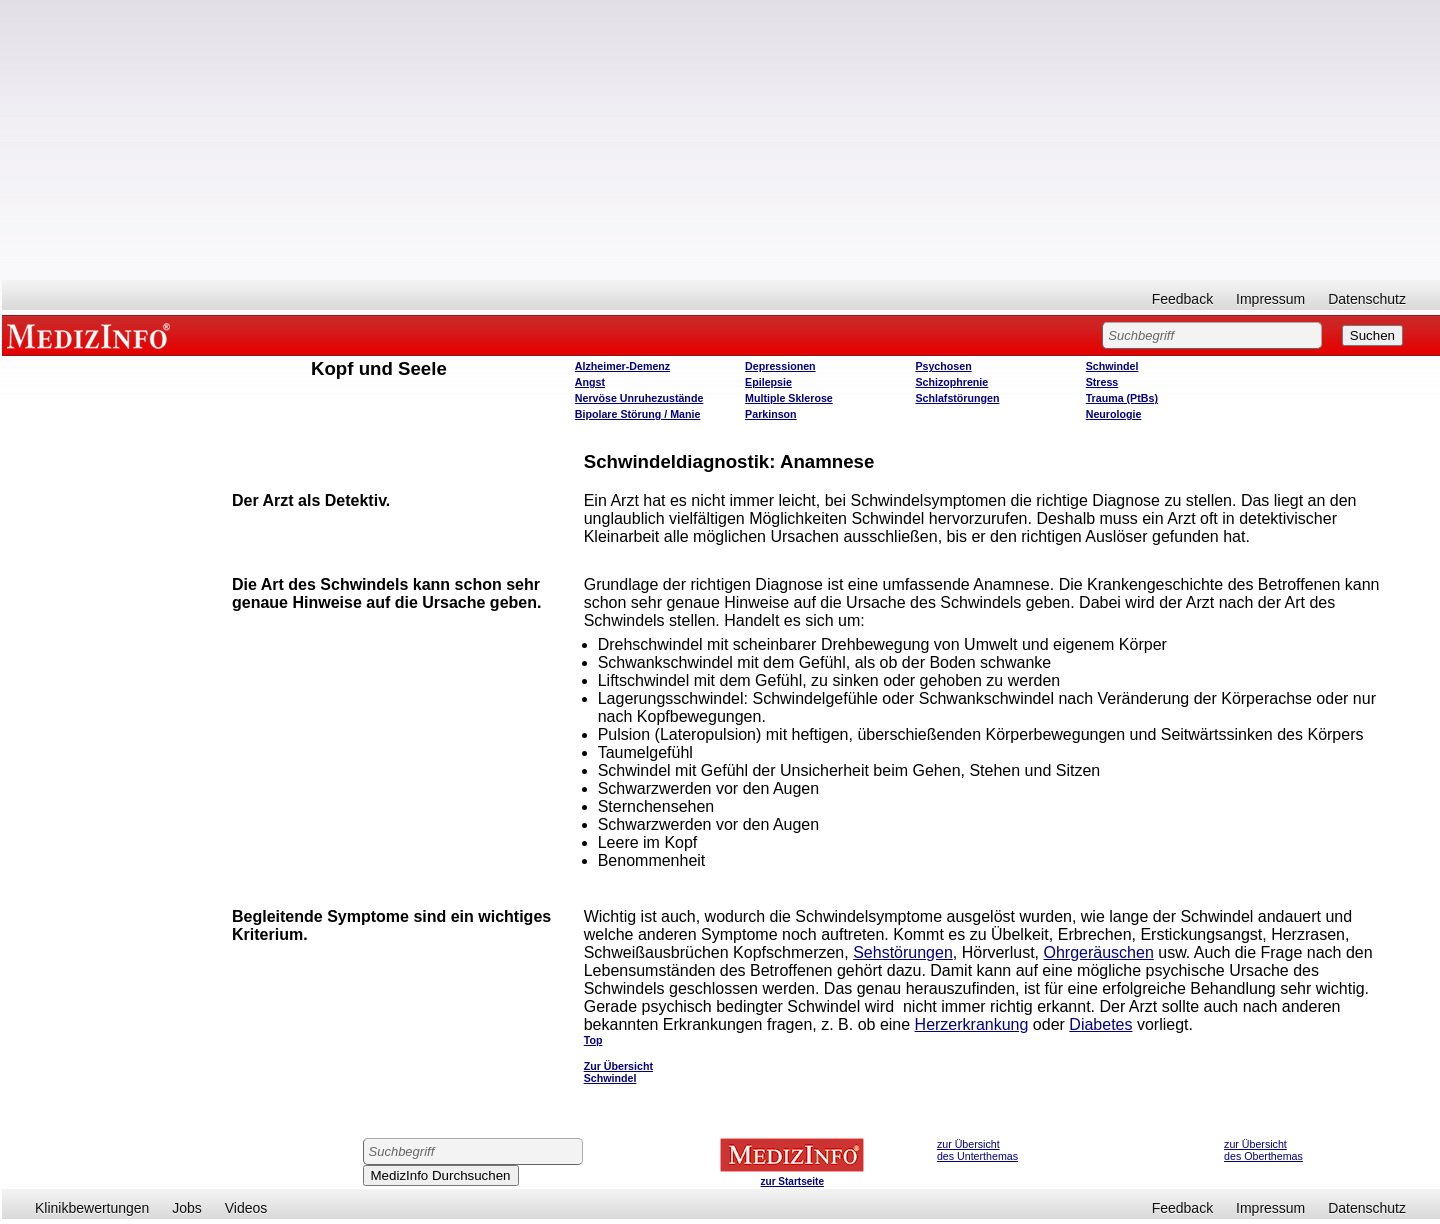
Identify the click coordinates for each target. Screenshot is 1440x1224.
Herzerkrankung (972, 1024)
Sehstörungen (903, 952)
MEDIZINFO (92, 335)
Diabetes (1100, 1024)
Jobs (187, 1208)
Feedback (1182, 299)
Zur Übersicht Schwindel (618, 1072)
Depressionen (780, 366)
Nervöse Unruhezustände (639, 398)
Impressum (1270, 299)
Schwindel (1112, 366)
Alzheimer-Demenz (622, 366)
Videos (246, 1208)
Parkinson (771, 414)
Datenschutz (1367, 299)
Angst (590, 382)
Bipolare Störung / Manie (638, 414)
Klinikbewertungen (92, 1208)
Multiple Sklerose (789, 398)
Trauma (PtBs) (1122, 398)
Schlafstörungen (957, 398)
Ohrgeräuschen (1098, 952)
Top (593, 1040)
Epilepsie (768, 382)
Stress (1102, 382)
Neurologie (1114, 414)
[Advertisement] (721, 140)
